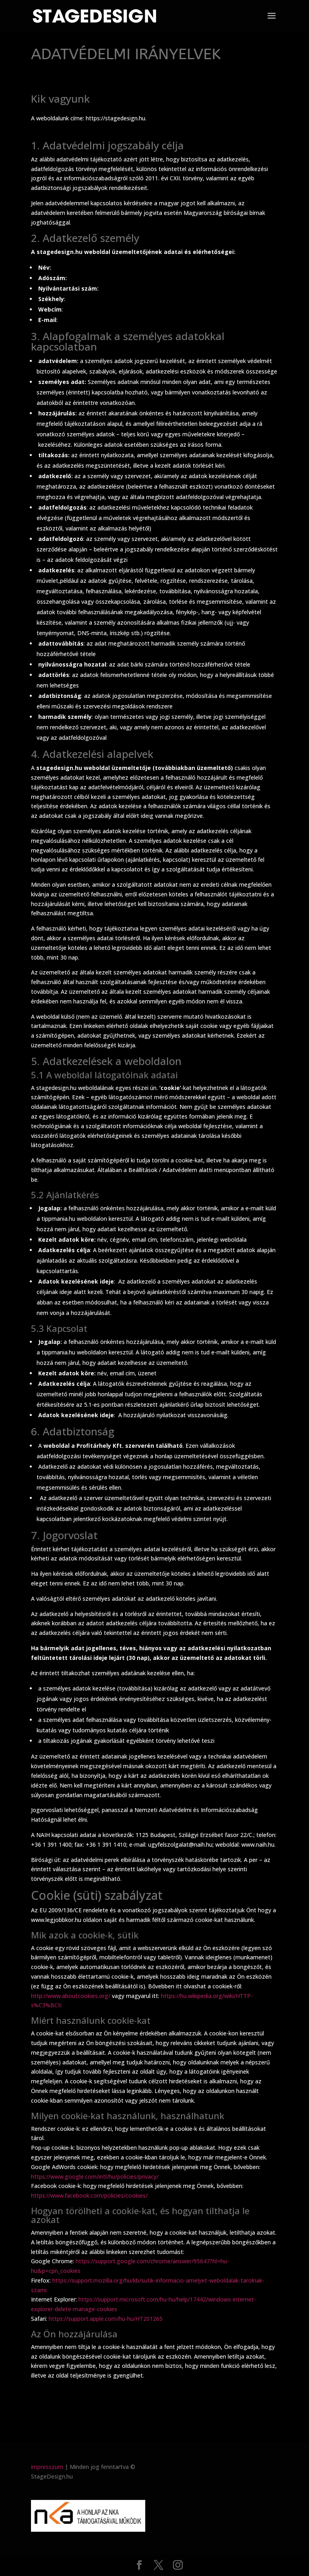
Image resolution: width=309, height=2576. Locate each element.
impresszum (47, 2467)
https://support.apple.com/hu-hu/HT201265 (106, 2318)
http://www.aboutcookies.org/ (70, 1996)
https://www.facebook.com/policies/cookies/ (89, 2195)
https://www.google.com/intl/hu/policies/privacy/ (95, 2176)
